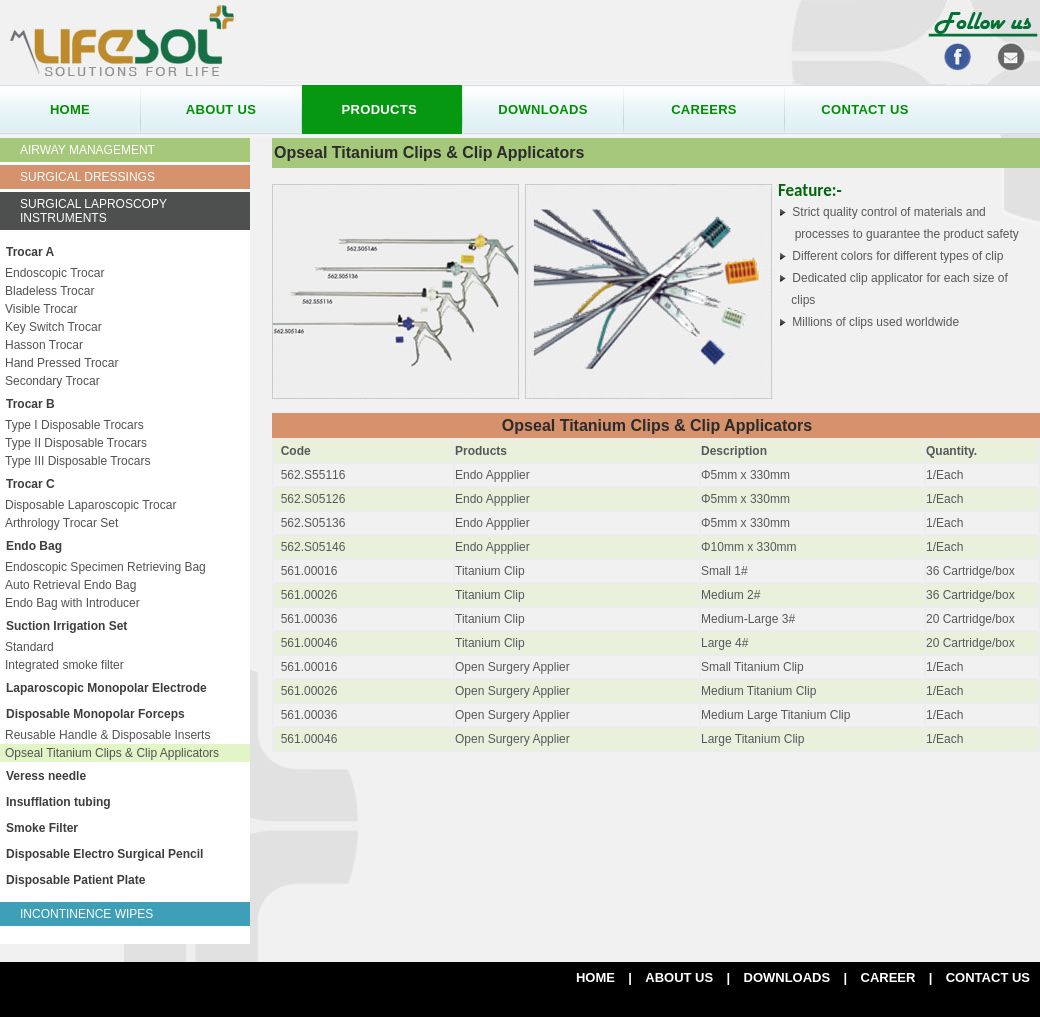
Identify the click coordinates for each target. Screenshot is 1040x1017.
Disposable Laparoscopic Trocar (90, 505)
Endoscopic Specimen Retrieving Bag (105, 567)
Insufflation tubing (58, 802)
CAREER (888, 977)
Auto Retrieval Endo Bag (70, 585)
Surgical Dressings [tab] (87, 177)
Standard (29, 647)
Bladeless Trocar (49, 291)
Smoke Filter (42, 828)
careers (704, 109)
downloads (542, 109)
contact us (864, 109)
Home (595, 977)
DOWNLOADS (787, 977)
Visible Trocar (41, 309)
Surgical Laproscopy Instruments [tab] (93, 211)
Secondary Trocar (52, 381)
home (70, 109)
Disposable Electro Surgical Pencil (104, 854)
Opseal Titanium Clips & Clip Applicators (112, 753)
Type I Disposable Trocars (74, 425)
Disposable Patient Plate (75, 880)
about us (221, 109)
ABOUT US (679, 977)
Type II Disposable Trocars (76, 443)
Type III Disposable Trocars (77, 461)
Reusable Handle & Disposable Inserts (107, 735)
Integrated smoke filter (64, 665)
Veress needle (46, 776)
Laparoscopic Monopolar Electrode (106, 688)
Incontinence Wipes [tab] (86, 914)
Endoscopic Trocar (54, 273)
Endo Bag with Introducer (72, 603)
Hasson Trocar (44, 345)
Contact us (988, 977)
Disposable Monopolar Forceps (95, 714)
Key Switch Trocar (53, 327)
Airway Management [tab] (87, 150)
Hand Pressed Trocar (61, 363)
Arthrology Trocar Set (61, 523)
